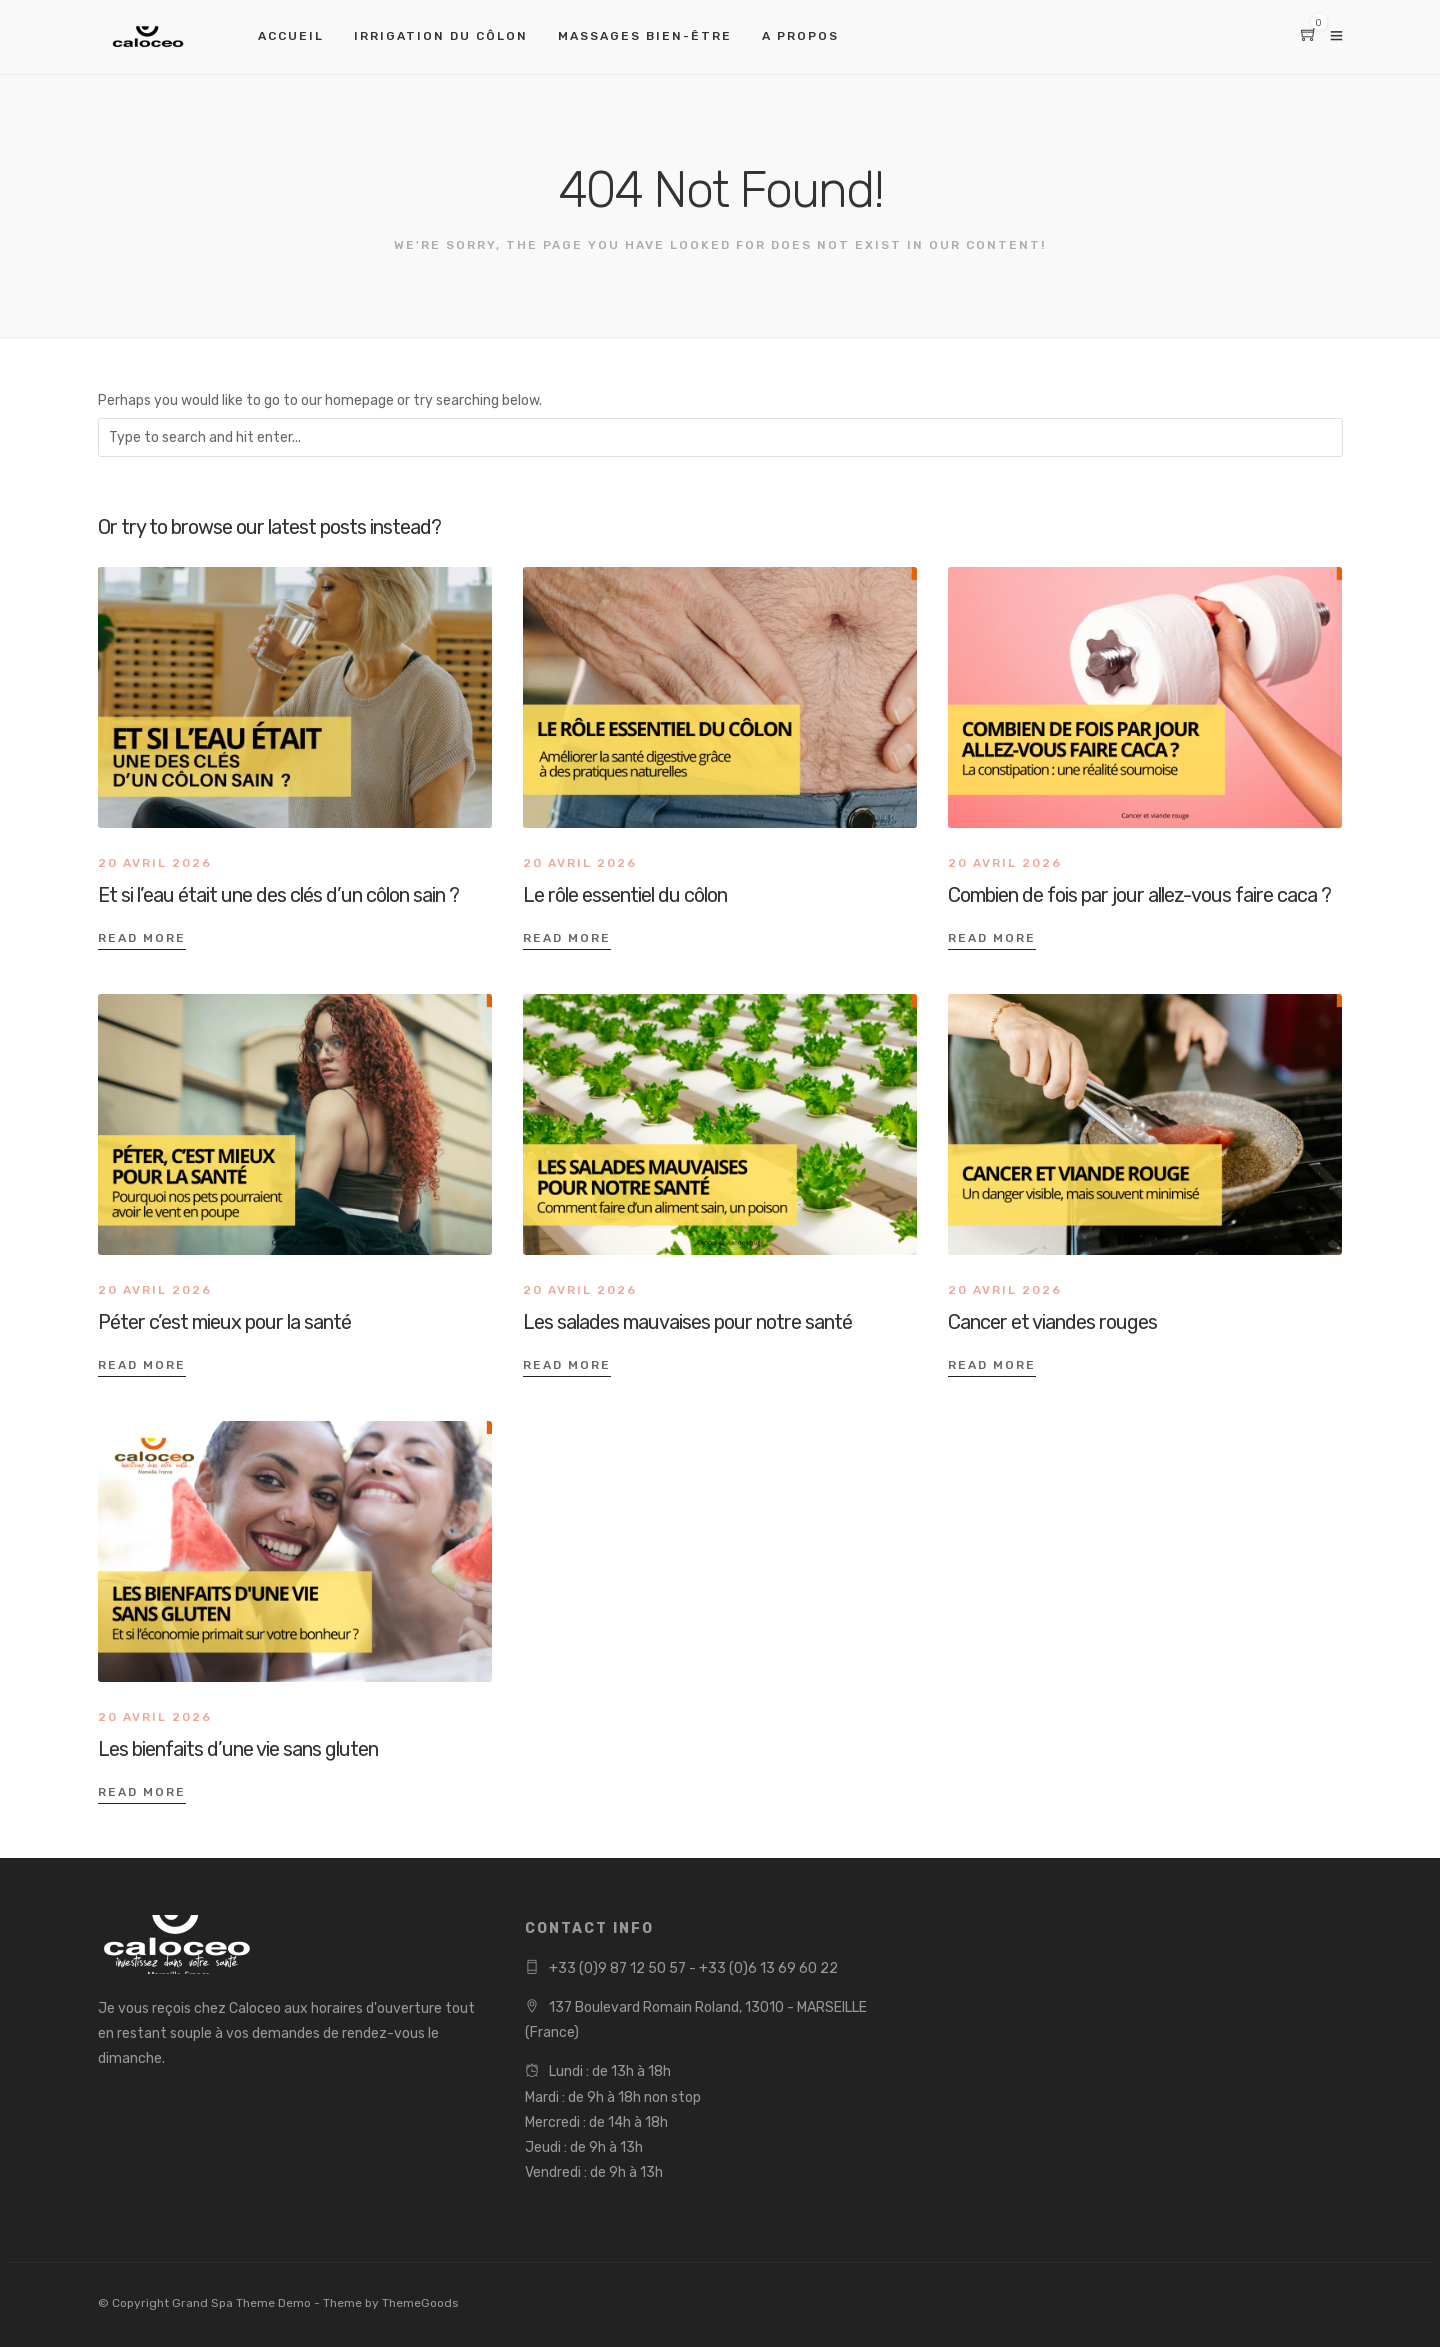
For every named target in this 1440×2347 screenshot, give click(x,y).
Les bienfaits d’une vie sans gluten (238, 1749)
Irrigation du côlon (441, 36)
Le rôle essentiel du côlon (625, 895)
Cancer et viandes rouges (1052, 1322)
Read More (142, 938)
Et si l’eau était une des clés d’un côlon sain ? (278, 895)
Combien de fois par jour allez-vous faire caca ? (1139, 895)
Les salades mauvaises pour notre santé (687, 1322)
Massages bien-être (645, 36)
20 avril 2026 (155, 863)
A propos (800, 36)
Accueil (291, 36)
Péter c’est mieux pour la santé (224, 1322)
